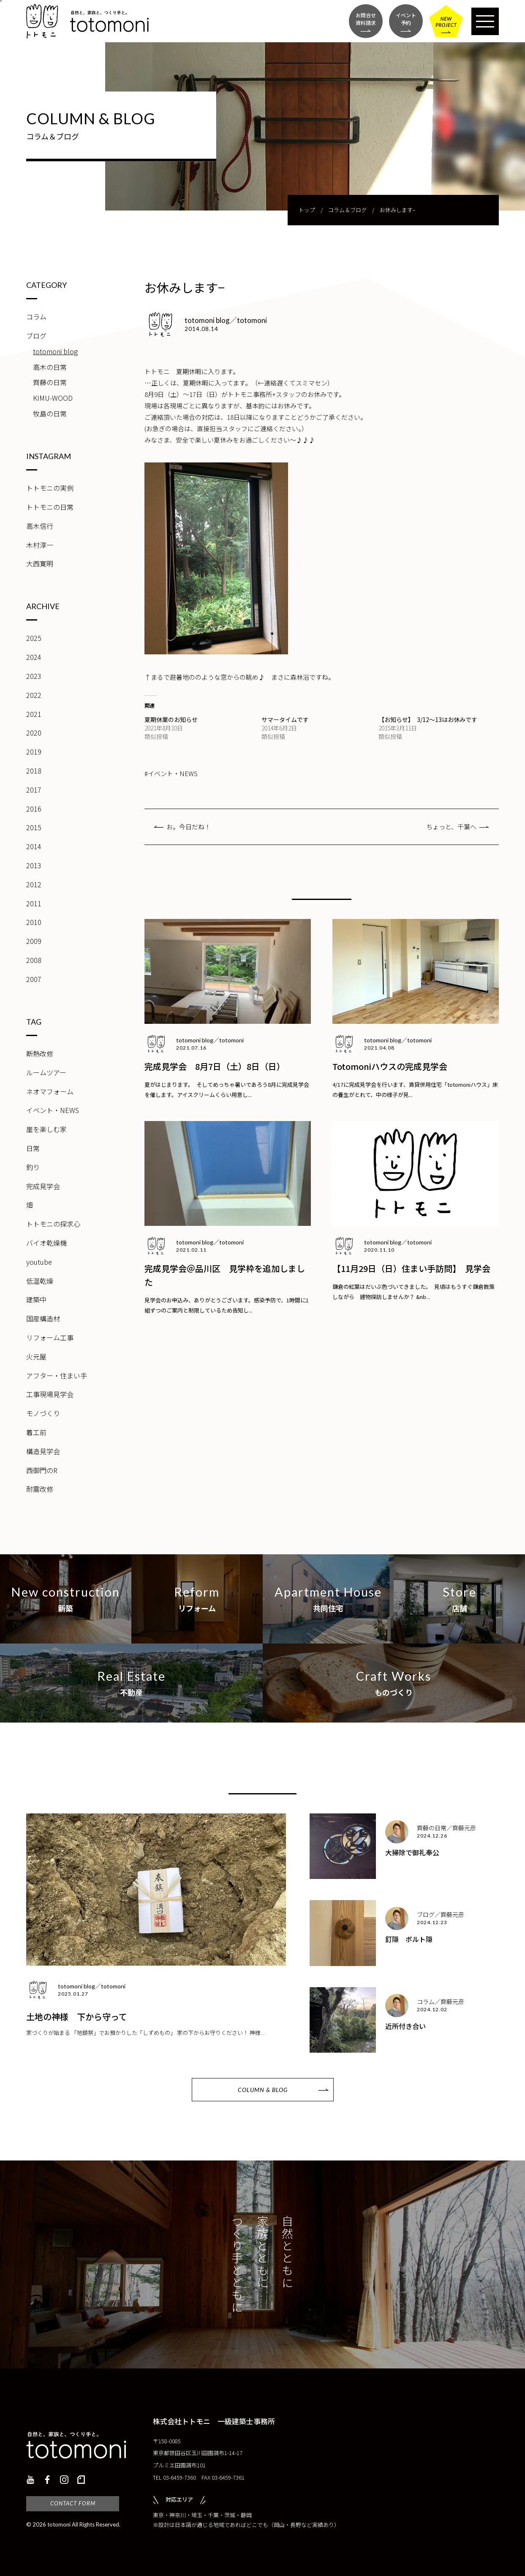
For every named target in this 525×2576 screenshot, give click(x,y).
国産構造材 (43, 1318)
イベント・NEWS (52, 1110)
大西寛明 (39, 563)
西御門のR (41, 1470)
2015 (33, 827)
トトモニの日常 (49, 507)
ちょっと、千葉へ (451, 826)
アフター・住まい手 (56, 1375)
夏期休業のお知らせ (171, 719)
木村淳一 (39, 545)
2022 (33, 695)
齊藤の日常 (50, 382)
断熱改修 (39, 1053)
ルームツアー (46, 1072)
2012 (33, 884)
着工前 (36, 1432)
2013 (33, 865)
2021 (33, 714)
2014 (33, 846)
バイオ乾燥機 (46, 1243)
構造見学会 (43, 1451)
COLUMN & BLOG (263, 2089)
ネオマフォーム (49, 1091)
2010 (33, 922)
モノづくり (43, 1413)
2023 (33, 676)
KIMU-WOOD (53, 398)
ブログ (36, 336)
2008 (33, 960)
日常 (33, 1148)
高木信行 (39, 526)
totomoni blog (55, 351)
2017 (33, 790)
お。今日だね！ (188, 826)
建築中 (36, 1299)
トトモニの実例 (49, 488)
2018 (33, 771)
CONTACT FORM (72, 2503)
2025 (33, 638)
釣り (33, 1167)
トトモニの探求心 (53, 1224)
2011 (33, 903)
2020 (33, 732)
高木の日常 (50, 367)
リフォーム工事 (49, 1337)
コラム (36, 317)
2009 (33, 941)
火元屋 (36, 1356)
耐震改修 (39, 1489)
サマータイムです (285, 719)
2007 (33, 979)
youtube (39, 1262)
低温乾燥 (39, 1281)
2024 (33, 657)
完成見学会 (43, 1186)
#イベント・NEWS (171, 773)
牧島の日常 (50, 413)
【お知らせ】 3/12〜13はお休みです (427, 719)
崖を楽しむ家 (46, 1129)
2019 (33, 752)
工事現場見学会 (49, 1394)
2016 (33, 809)
